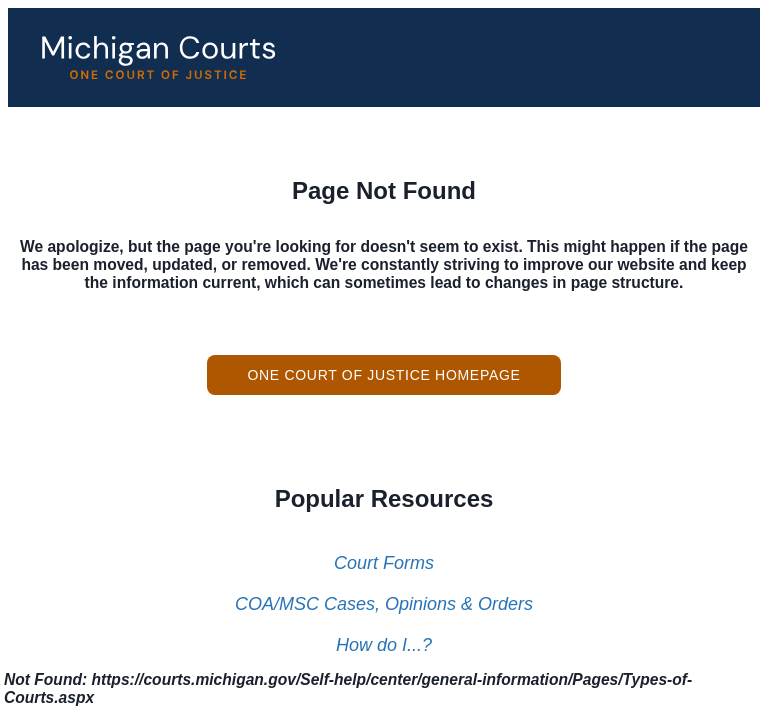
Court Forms (384, 563)
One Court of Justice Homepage (383, 375)
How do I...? (384, 645)
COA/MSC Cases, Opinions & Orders (384, 604)
